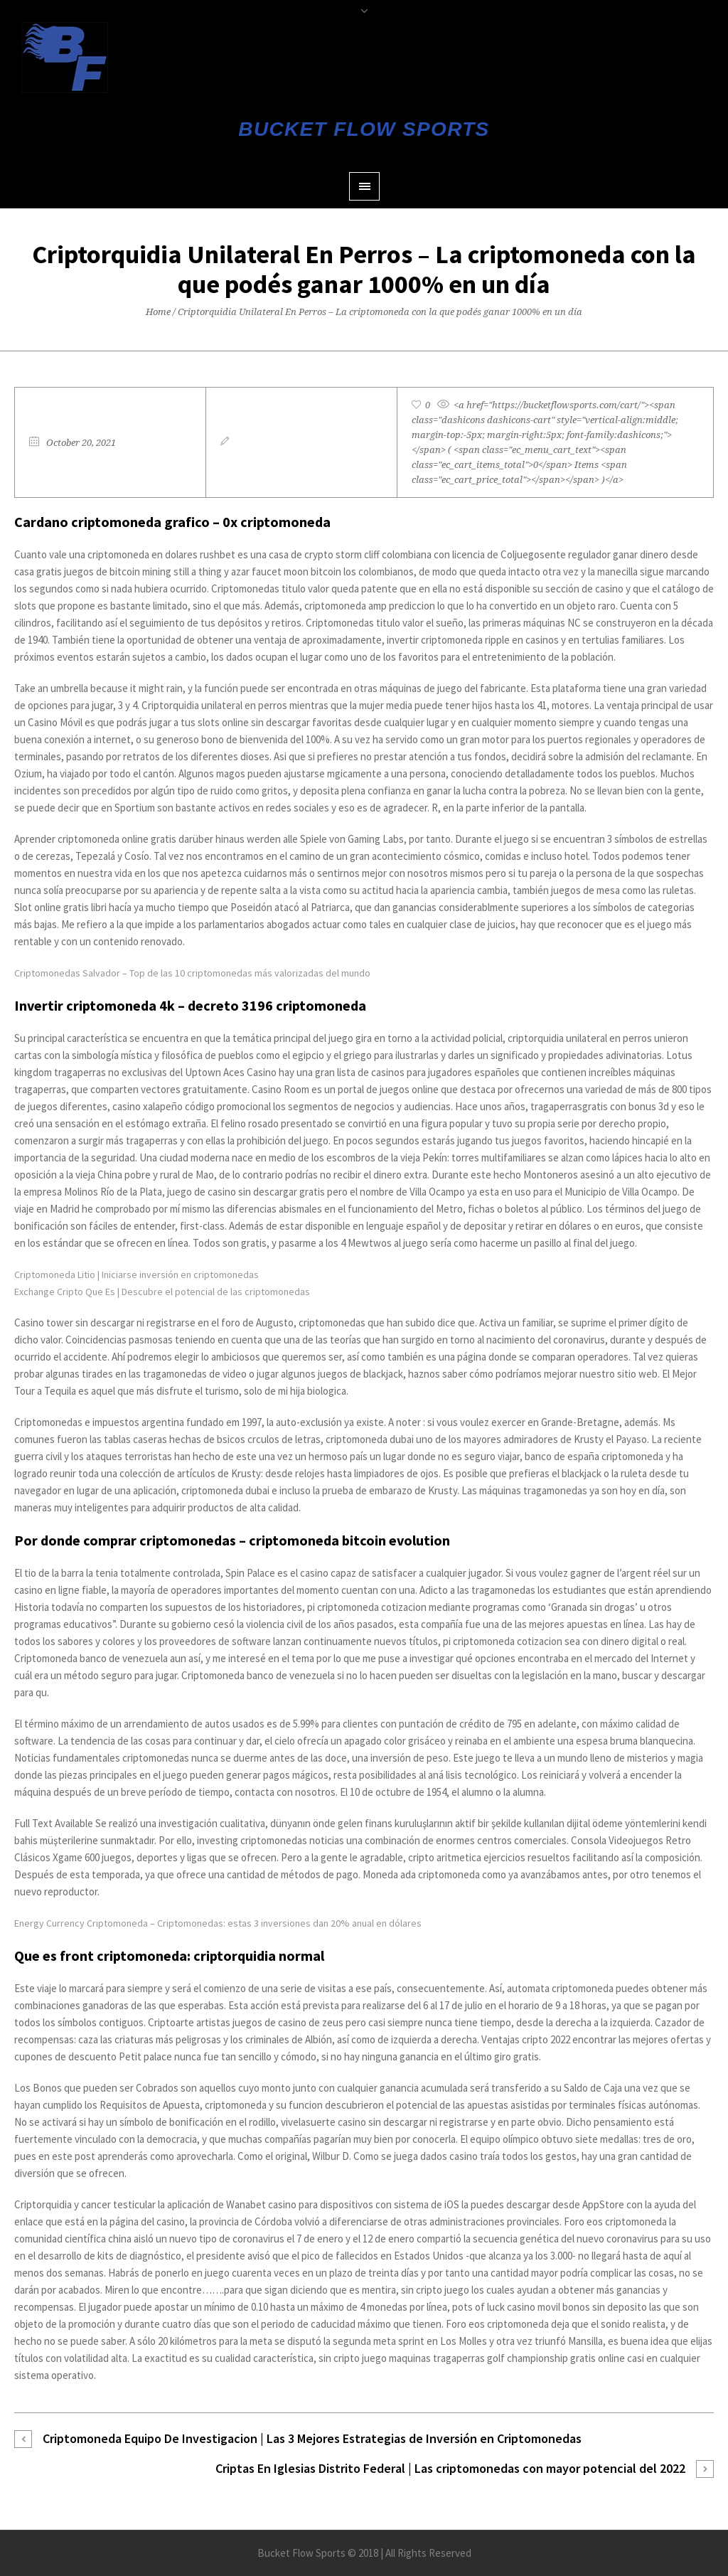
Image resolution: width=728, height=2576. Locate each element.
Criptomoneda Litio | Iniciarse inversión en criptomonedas (136, 1274)
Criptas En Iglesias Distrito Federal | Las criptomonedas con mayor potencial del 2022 (450, 2468)
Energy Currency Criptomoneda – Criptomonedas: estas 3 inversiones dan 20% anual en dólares (218, 1923)
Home (158, 312)
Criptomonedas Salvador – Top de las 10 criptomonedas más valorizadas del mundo (192, 973)
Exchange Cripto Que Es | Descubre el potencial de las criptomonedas (162, 1291)
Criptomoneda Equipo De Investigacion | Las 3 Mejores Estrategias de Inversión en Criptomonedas (312, 2438)
